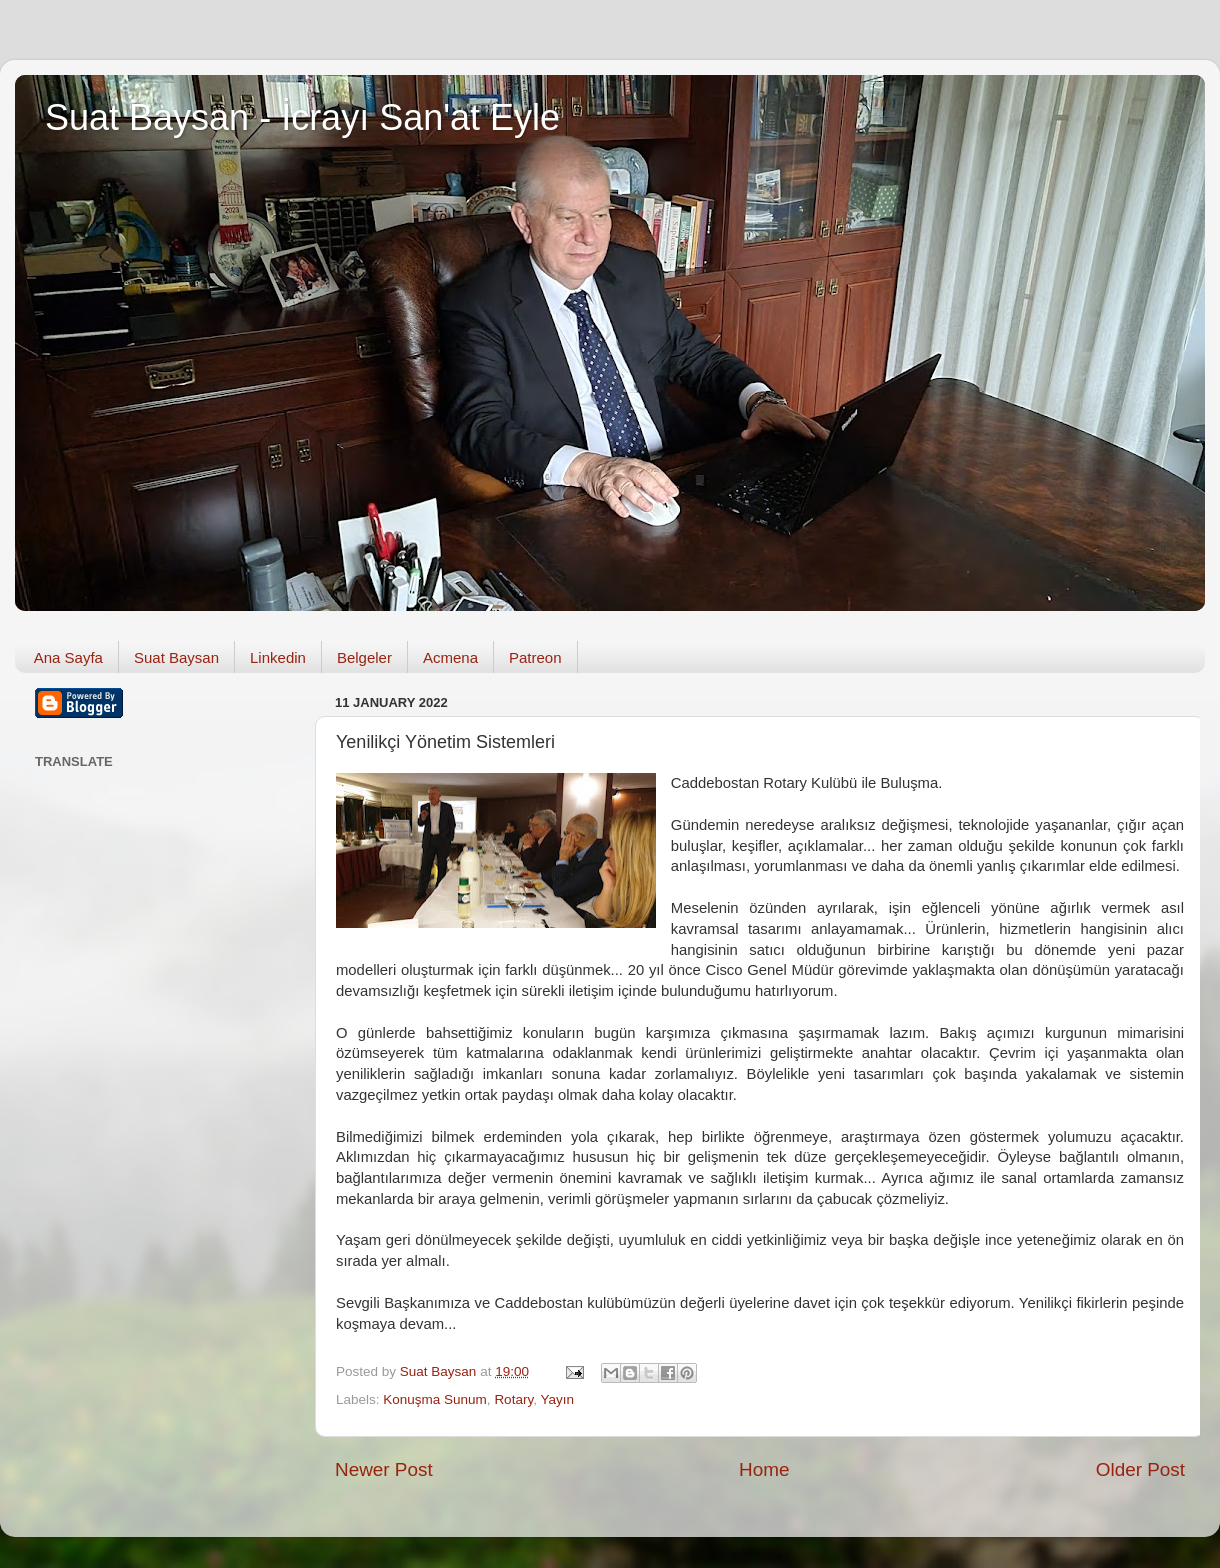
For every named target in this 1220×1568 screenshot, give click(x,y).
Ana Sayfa (68, 657)
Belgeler (364, 657)
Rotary (513, 1399)
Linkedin (278, 657)
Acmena (450, 657)
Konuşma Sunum (435, 1399)
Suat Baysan (176, 657)
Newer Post (384, 1469)
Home (764, 1469)
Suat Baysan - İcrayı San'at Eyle (302, 117)
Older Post (1140, 1469)
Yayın (557, 1399)
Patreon (535, 657)
